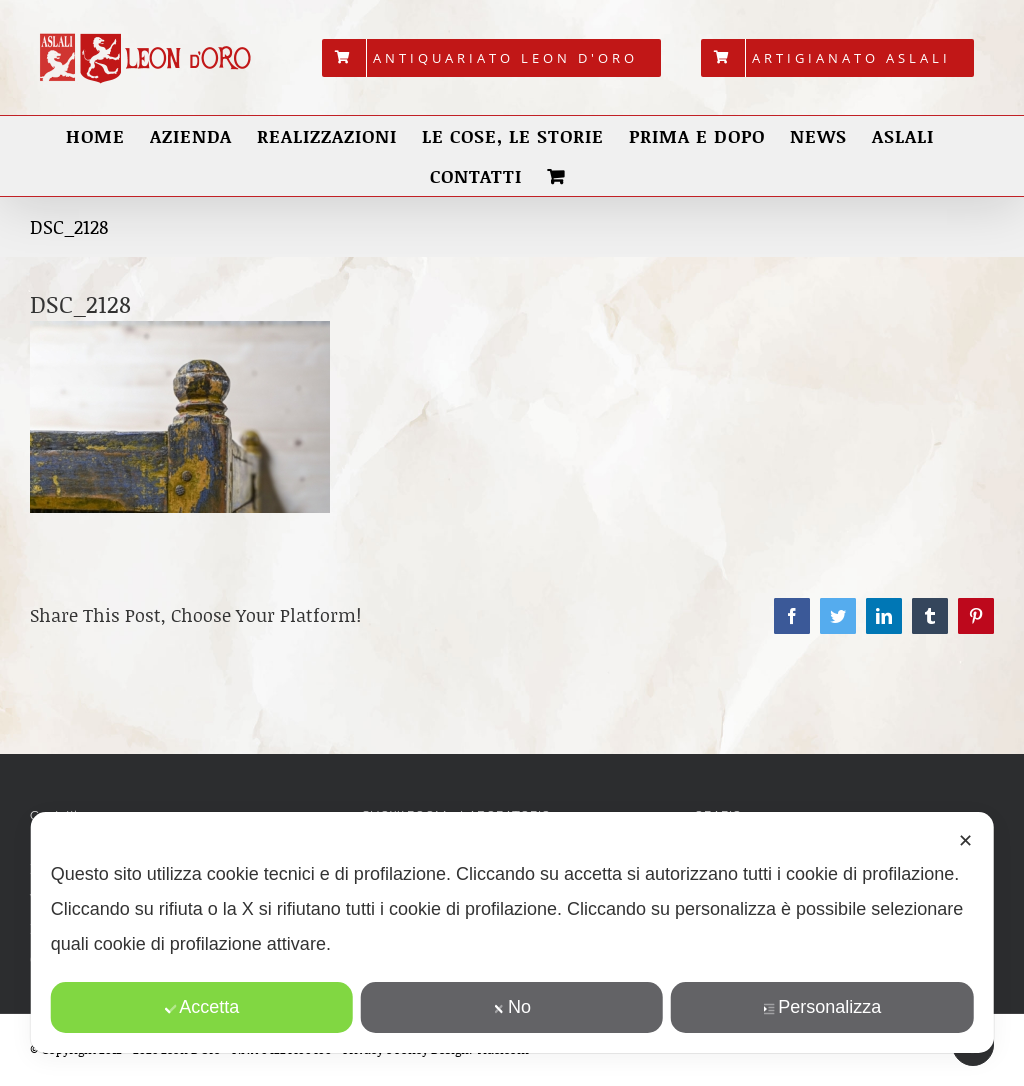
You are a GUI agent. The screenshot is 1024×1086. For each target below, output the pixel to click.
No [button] (512, 1007)
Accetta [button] (201, 1007)
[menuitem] (491, 58)
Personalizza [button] (822, 1007)
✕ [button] (965, 841)
